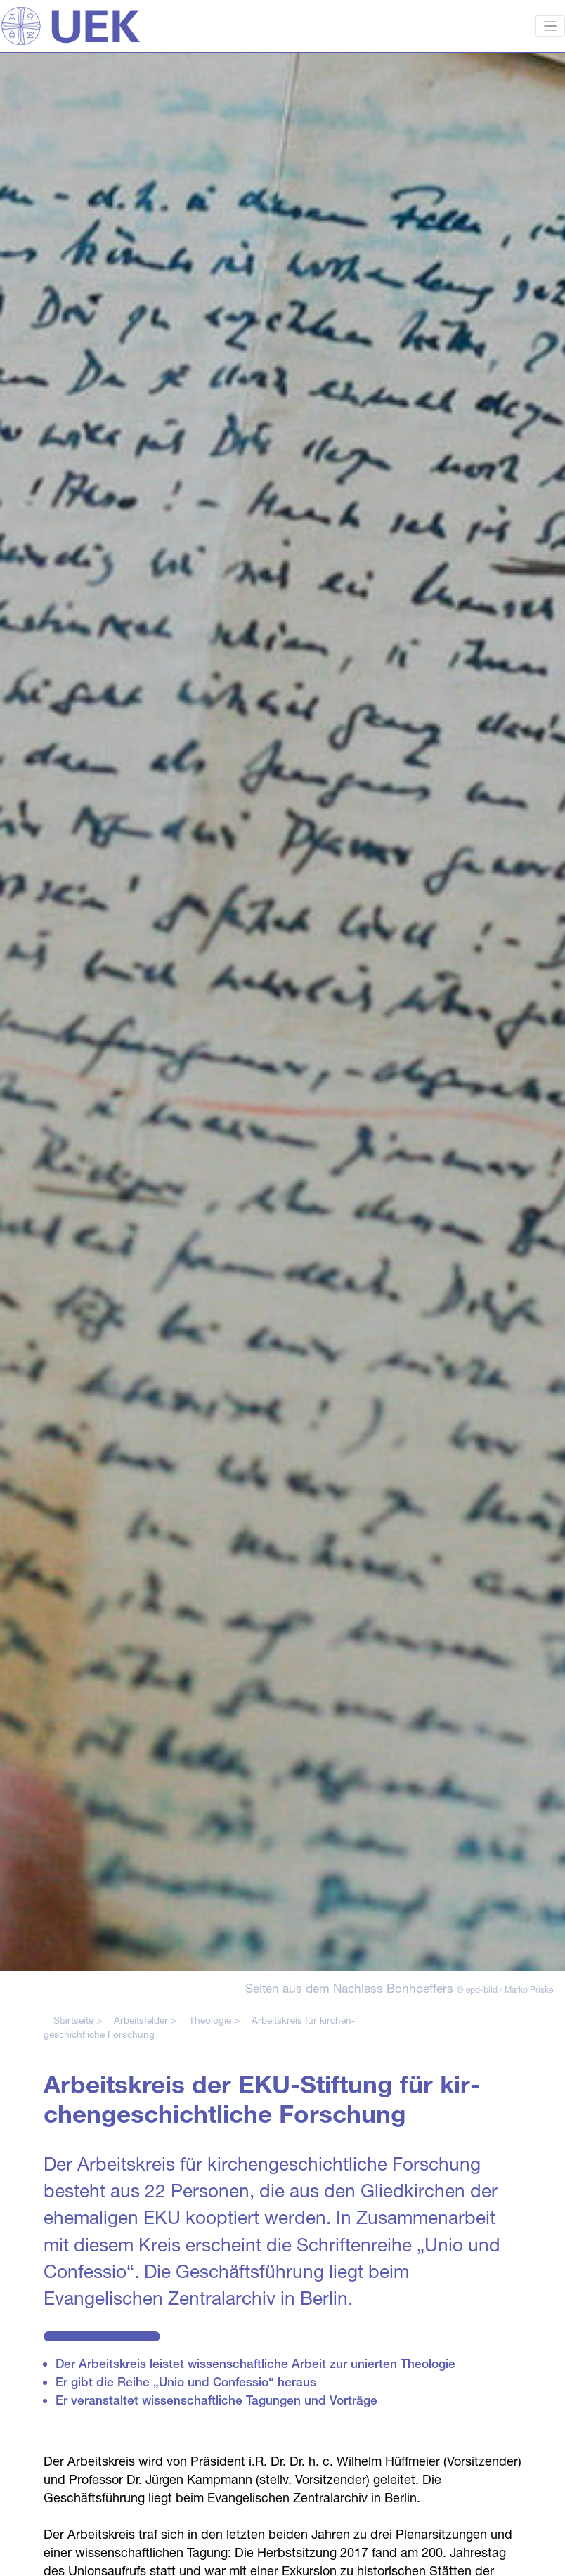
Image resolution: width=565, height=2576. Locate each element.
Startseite (73, 2020)
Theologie (210, 2020)
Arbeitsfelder (141, 2020)
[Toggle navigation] (550, 26)
